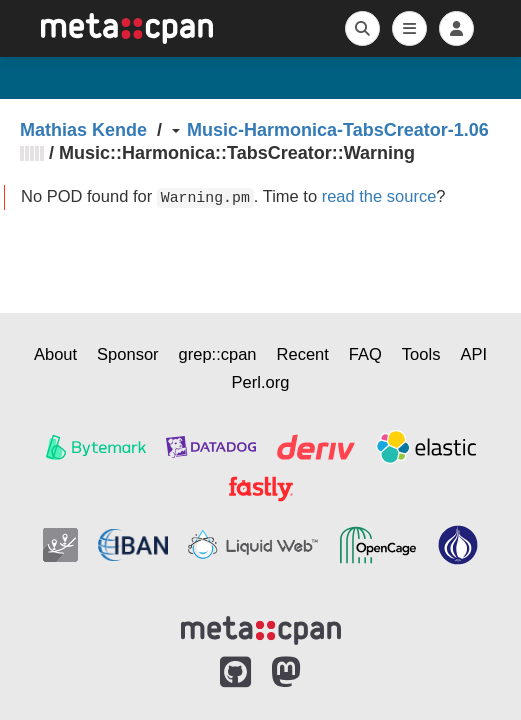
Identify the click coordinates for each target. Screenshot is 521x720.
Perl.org (261, 382)
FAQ (365, 354)
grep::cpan (218, 354)
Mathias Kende (83, 130)
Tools (421, 354)
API (473, 354)
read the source (379, 196)
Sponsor (127, 354)
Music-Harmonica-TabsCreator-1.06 (338, 130)
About (55, 354)
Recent (303, 354)
